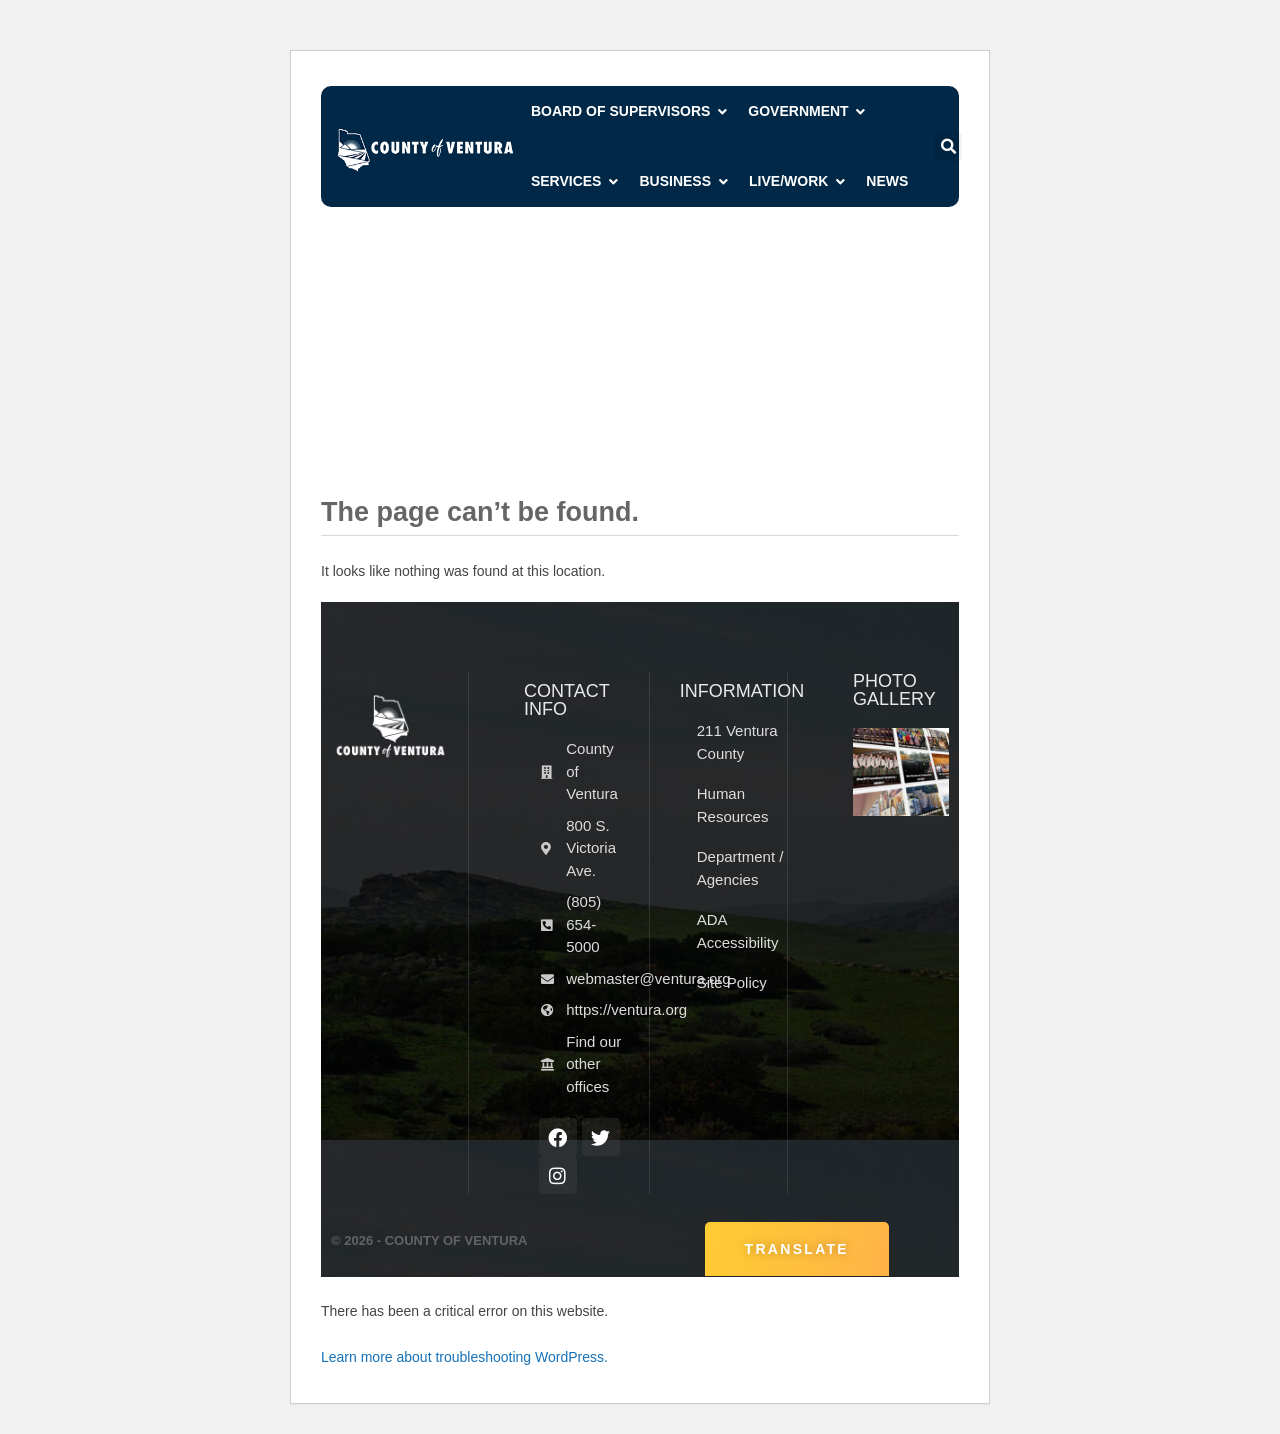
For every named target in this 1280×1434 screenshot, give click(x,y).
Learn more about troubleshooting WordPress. (464, 1357)
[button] (948, 147)
